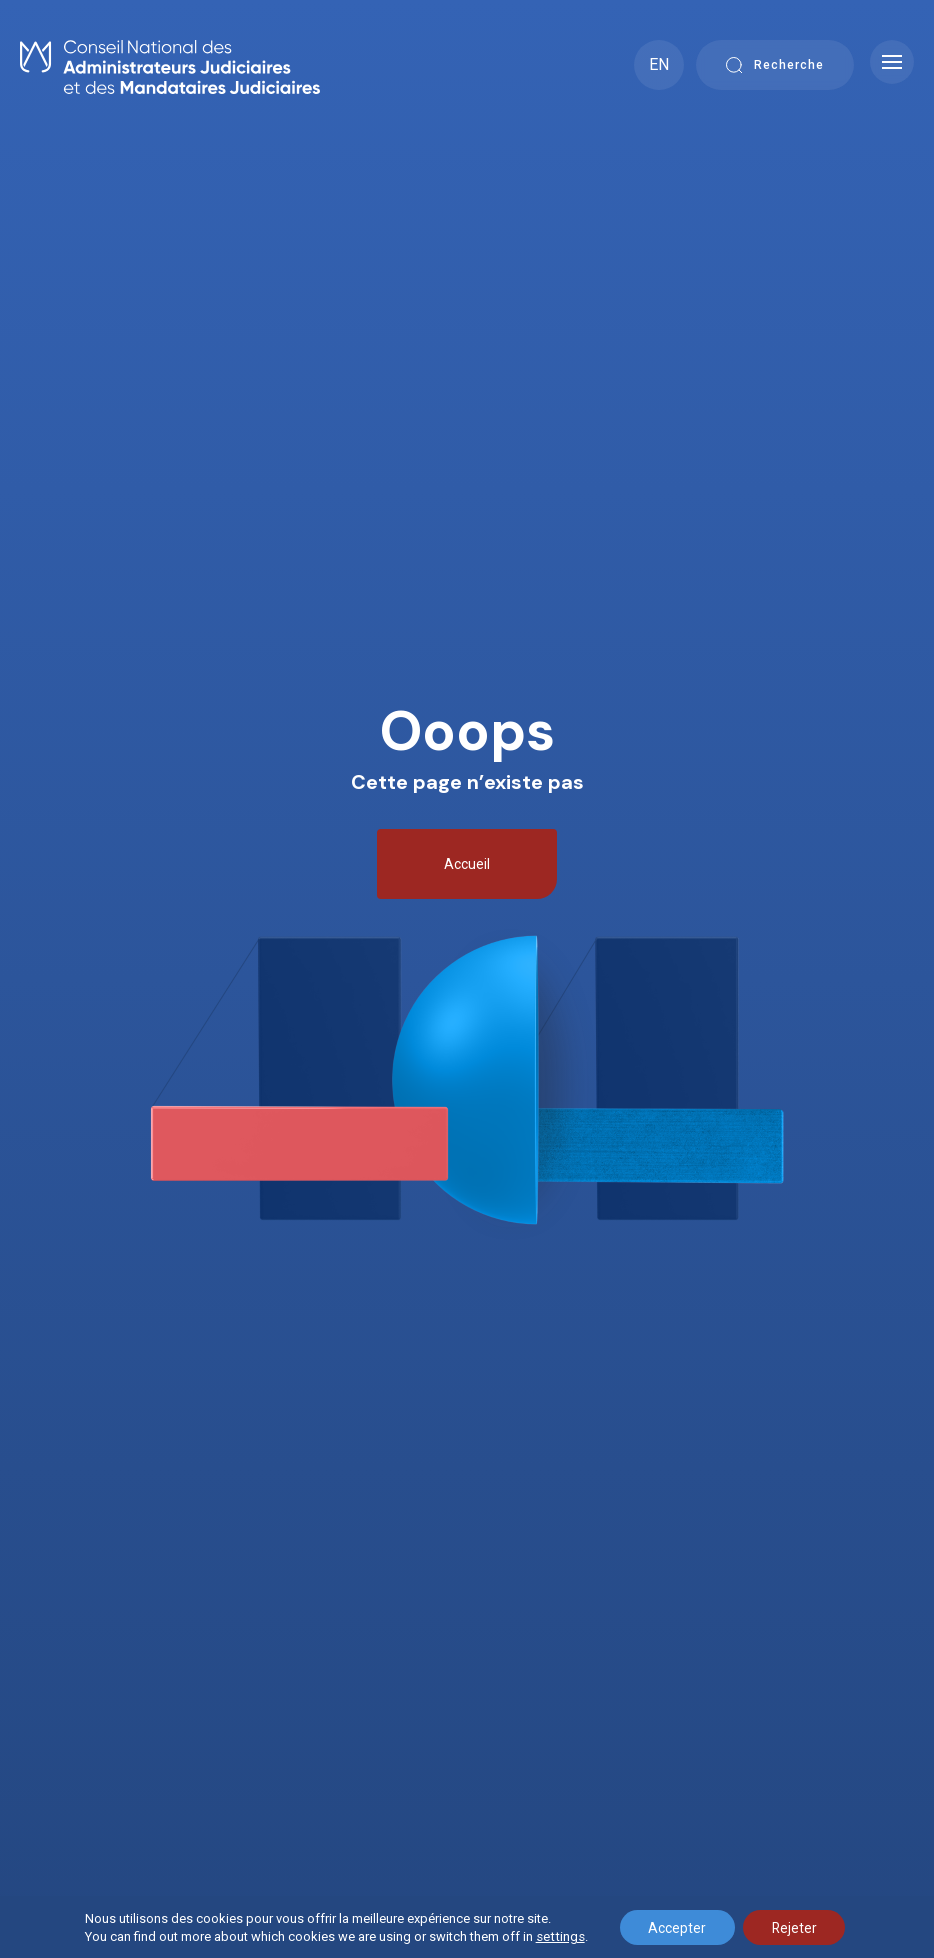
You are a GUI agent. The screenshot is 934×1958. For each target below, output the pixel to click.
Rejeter (795, 1927)
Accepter (675, 1927)
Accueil (467, 864)
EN (659, 64)
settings (556, 1935)
